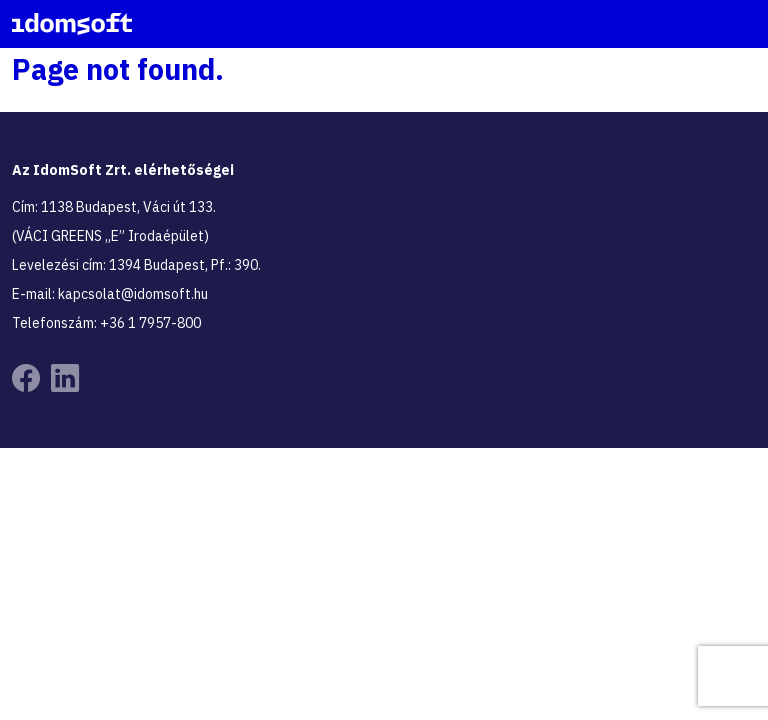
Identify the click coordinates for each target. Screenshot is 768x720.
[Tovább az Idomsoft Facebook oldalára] (26, 378)
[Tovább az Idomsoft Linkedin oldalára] (65, 378)
